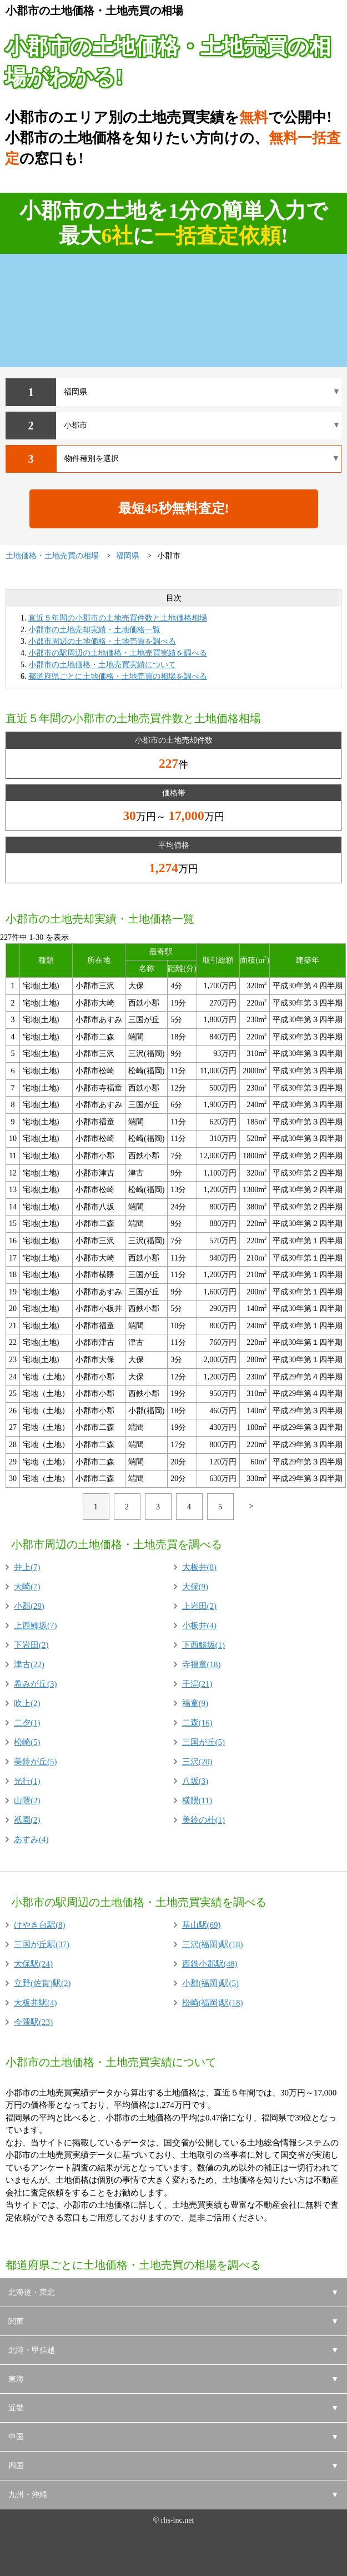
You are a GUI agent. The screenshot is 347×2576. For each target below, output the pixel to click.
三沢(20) (197, 1761)
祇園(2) (27, 1819)
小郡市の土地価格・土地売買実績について (102, 665)
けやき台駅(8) (40, 1924)
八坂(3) (195, 1781)
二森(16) (197, 1722)
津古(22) (29, 1664)
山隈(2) (27, 1800)
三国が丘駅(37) (41, 1944)
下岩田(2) (31, 1644)
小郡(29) (29, 1606)
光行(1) (27, 1781)
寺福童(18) (201, 1664)
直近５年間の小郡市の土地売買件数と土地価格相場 (117, 618)
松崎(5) (27, 1742)
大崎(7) (27, 1586)
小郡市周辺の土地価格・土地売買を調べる (102, 641)
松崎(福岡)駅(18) (212, 2002)
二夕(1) (27, 1722)
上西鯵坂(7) (35, 1625)
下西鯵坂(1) (203, 1644)
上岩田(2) (199, 1606)
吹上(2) (27, 1703)
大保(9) (195, 1586)
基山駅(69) (201, 1924)
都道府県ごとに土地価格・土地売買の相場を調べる (117, 676)
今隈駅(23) (33, 2022)
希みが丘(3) (35, 1683)
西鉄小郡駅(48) (210, 1963)
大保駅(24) (33, 1963)
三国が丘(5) (203, 1742)
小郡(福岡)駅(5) (210, 1983)
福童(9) (195, 1703)
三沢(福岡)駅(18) (212, 1944)
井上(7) (27, 1567)
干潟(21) (197, 1683)
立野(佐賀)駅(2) (42, 1983)
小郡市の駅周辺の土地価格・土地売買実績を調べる (117, 653)
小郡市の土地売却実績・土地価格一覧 (94, 630)
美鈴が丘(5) (35, 1761)
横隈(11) (197, 1800)
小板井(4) (199, 1625)
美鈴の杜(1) (203, 1819)
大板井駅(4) (35, 2002)
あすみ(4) (31, 1839)
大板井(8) (199, 1567)
